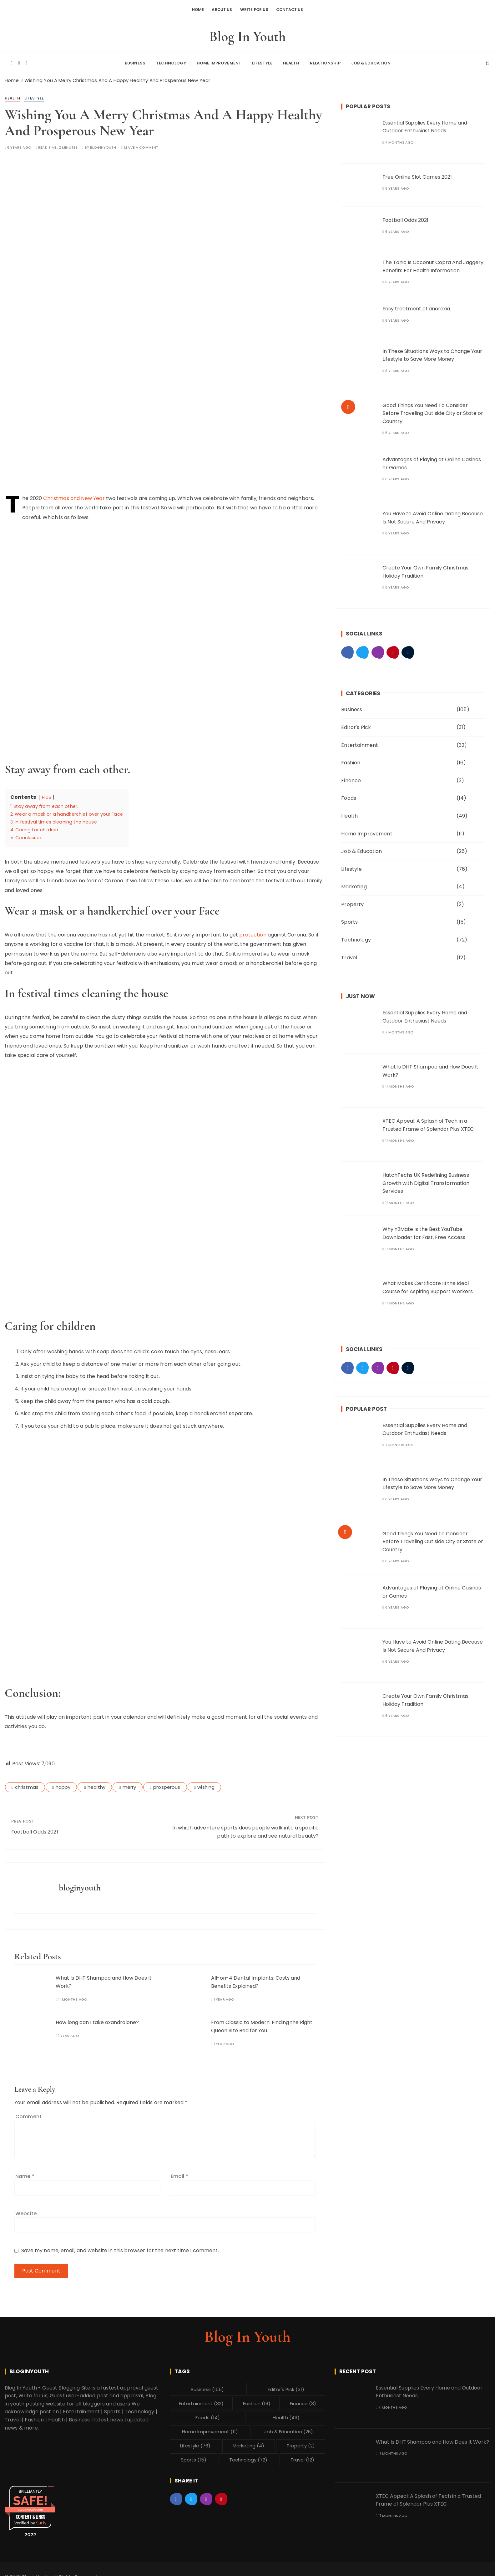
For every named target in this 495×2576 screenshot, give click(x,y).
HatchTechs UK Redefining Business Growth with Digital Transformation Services (425, 1178)
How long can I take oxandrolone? (97, 2018)
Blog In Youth (247, 34)
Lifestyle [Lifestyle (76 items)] (195, 2441)
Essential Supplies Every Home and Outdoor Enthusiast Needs (424, 122)
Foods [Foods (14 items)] (207, 2413)
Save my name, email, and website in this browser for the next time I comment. (120, 2245)
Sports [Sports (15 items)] (193, 2455)
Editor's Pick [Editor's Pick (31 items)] (286, 2384)
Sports (349, 917)
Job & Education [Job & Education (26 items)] (288, 2427)
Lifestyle (262, 60)
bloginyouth (103, 143)
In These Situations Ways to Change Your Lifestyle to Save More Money (432, 350)
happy (63, 1782)
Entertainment (359, 740)
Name (24, 2171)
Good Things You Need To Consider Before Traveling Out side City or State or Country (432, 408)
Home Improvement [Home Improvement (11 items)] (210, 2427)
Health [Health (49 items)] (286, 2413)
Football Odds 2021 (34, 1827)
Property (352, 899)
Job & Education (371, 60)
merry (129, 1782)
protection (252, 930)
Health (291, 60)
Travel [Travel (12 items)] (302, 2455)
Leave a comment (141, 143)
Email (179, 2171)
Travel (349, 952)
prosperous (166, 1782)
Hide (47, 792)
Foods (348, 793)
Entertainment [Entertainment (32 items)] (201, 2398)
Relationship (325, 60)
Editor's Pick (356, 722)
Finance (351, 775)
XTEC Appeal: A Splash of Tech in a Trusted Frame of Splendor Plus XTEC (428, 2495)
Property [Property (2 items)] (301, 2441)
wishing (206, 1782)
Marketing (353, 882)
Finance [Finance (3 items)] (303, 2398)
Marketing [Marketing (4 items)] (248, 2441)
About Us (219, 9)
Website (26, 2208)
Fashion (350, 758)
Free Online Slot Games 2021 (417, 172)
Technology (171, 60)
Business (135, 60)
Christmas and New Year (73, 493)
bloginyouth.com (30, 2505)
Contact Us (295, 9)
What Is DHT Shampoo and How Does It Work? (432, 2437)
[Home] (12, 76)
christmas (26, 1782)
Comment (28, 2112)
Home (191, 9)
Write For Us (255, 9)
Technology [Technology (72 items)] (248, 2455)
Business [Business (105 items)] (207, 2384)
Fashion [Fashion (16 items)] (256, 2398)
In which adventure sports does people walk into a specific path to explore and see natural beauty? (245, 1827)
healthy (96, 1782)
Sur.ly (41, 2518)
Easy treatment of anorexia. (416, 304)
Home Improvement (219, 60)
